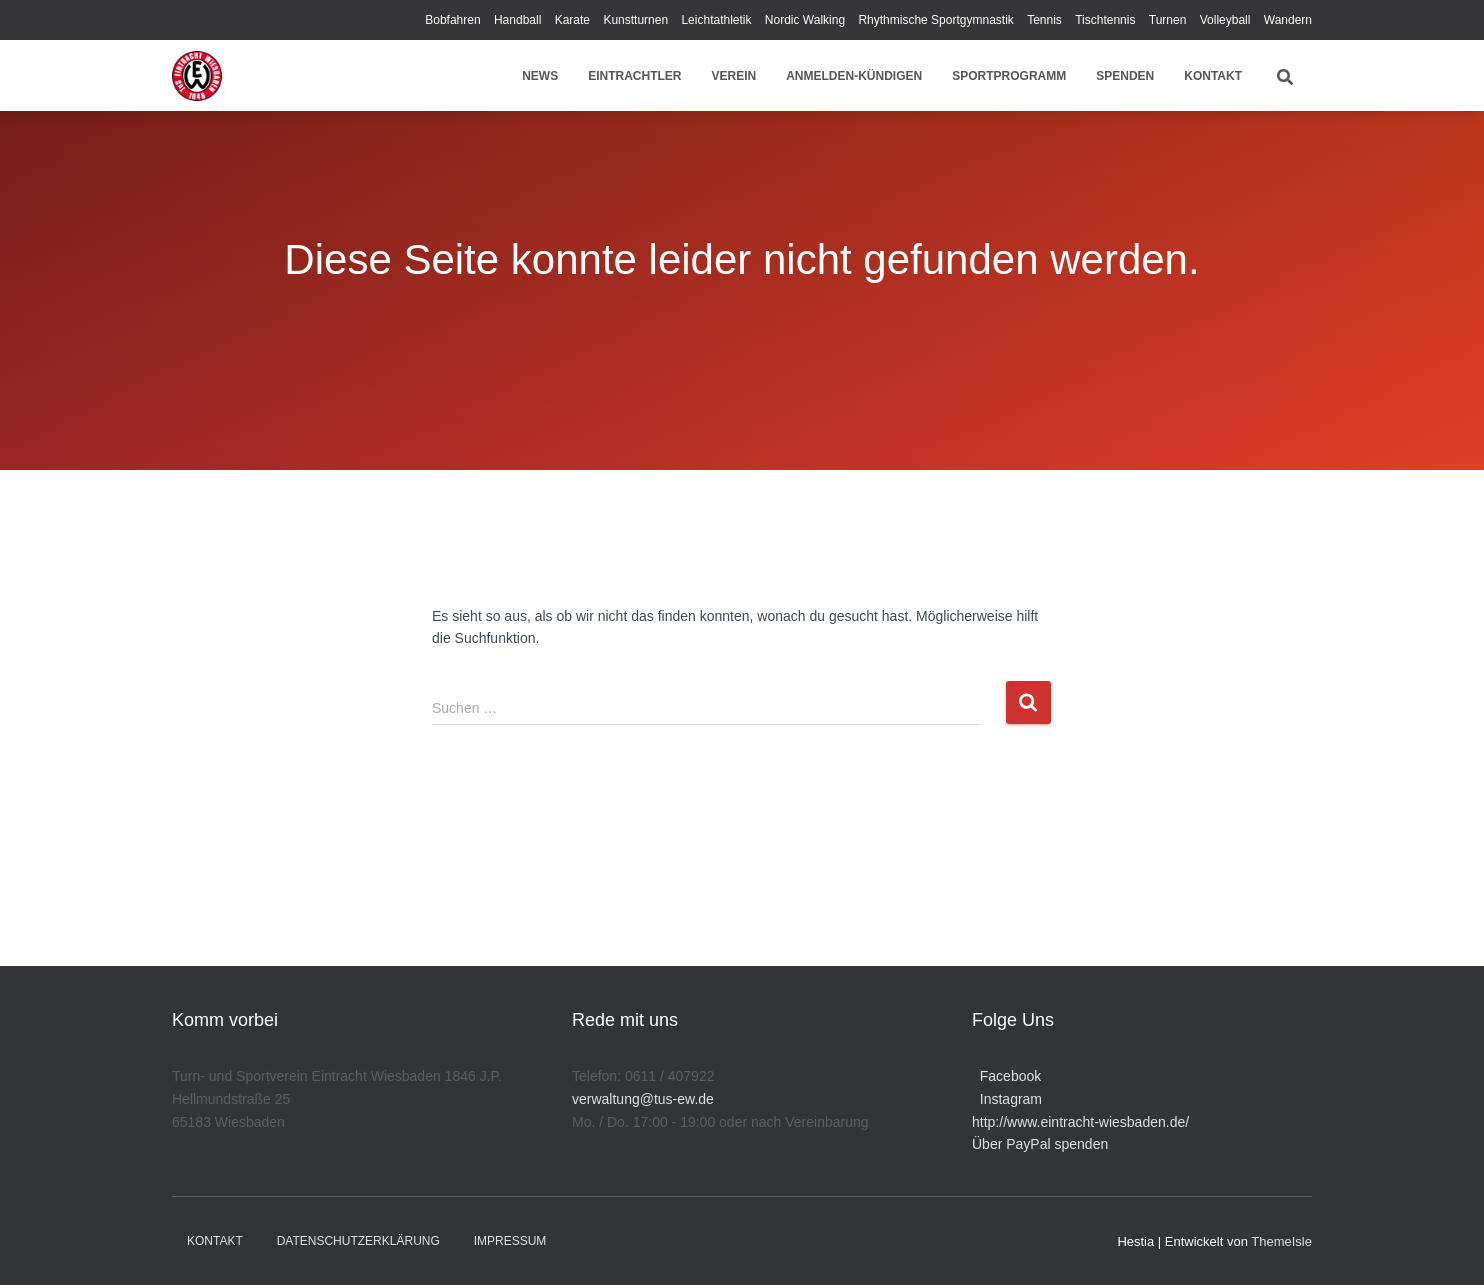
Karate (572, 20)
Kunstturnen (635, 20)
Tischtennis (1105, 20)
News (540, 76)
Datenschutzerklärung (358, 1241)
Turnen (1168, 20)
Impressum (510, 1241)
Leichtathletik (716, 20)
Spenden (1125, 76)
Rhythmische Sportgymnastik (935, 20)
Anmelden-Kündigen (854, 76)
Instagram (1007, 1099)
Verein (734, 76)
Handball (517, 20)
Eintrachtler (634, 76)
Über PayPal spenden (1040, 1144)
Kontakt (1213, 76)
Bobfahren (452, 20)
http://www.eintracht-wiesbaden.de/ (1080, 1122)
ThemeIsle (1281, 1241)
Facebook (1006, 1076)
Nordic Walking (805, 20)
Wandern (1288, 20)
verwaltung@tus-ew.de (643, 1099)
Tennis (1044, 20)
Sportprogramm (1009, 76)
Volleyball (1225, 20)
